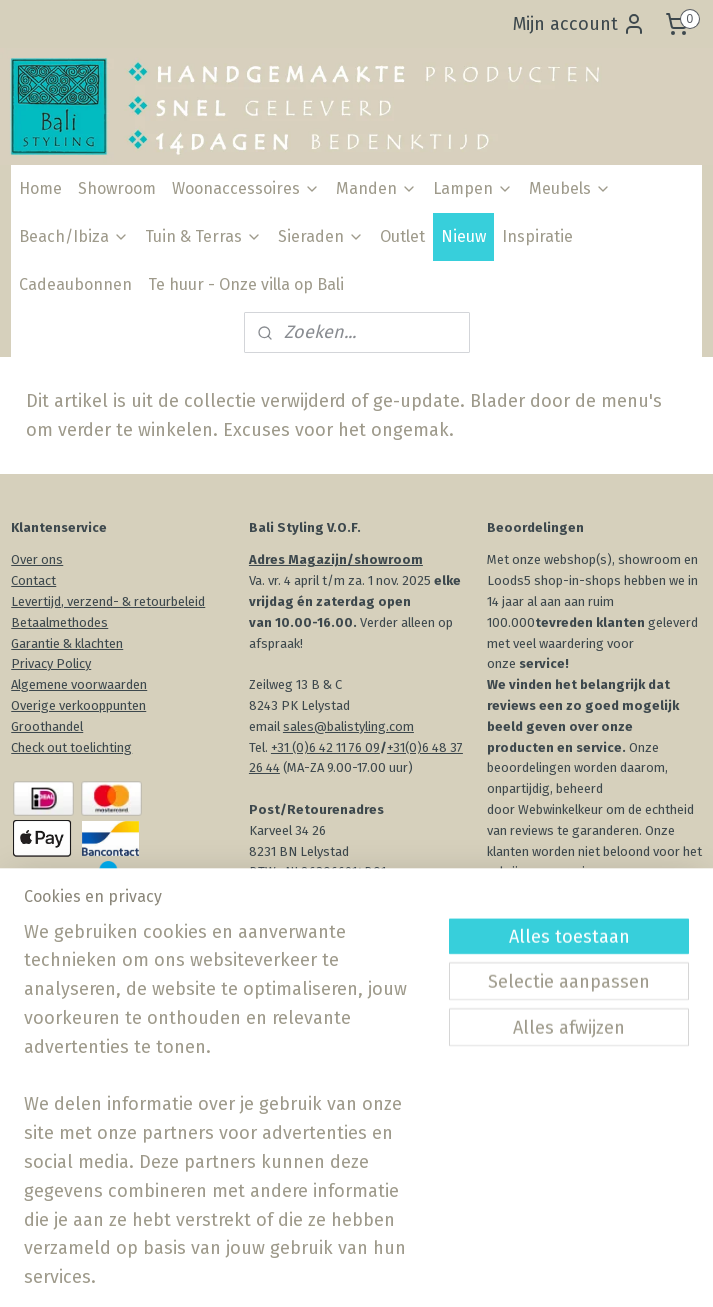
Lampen (473, 188)
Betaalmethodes (59, 622)
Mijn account (579, 24)
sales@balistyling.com (348, 726)
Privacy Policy (51, 663)
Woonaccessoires (246, 188)
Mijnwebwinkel (590, 1270)
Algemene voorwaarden (79, 684)
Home (40, 188)
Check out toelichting (71, 747)
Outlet (402, 236)
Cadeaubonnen (75, 284)
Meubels (570, 188)
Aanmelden (312, 1165)
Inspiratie (537, 236)
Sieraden (321, 236)
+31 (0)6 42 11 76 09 (325, 747)
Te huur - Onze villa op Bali (246, 284)
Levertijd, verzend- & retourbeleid (108, 601)
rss (353, 1270)
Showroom (117, 188)
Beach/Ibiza (74, 236)
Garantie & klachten (67, 643)
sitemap (314, 1270)
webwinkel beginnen (424, 1270)
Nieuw (463, 236)
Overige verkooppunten (78, 705)
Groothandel (47, 726)
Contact (33, 580)
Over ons (37, 559)
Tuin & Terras (203, 236)
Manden (376, 188)
